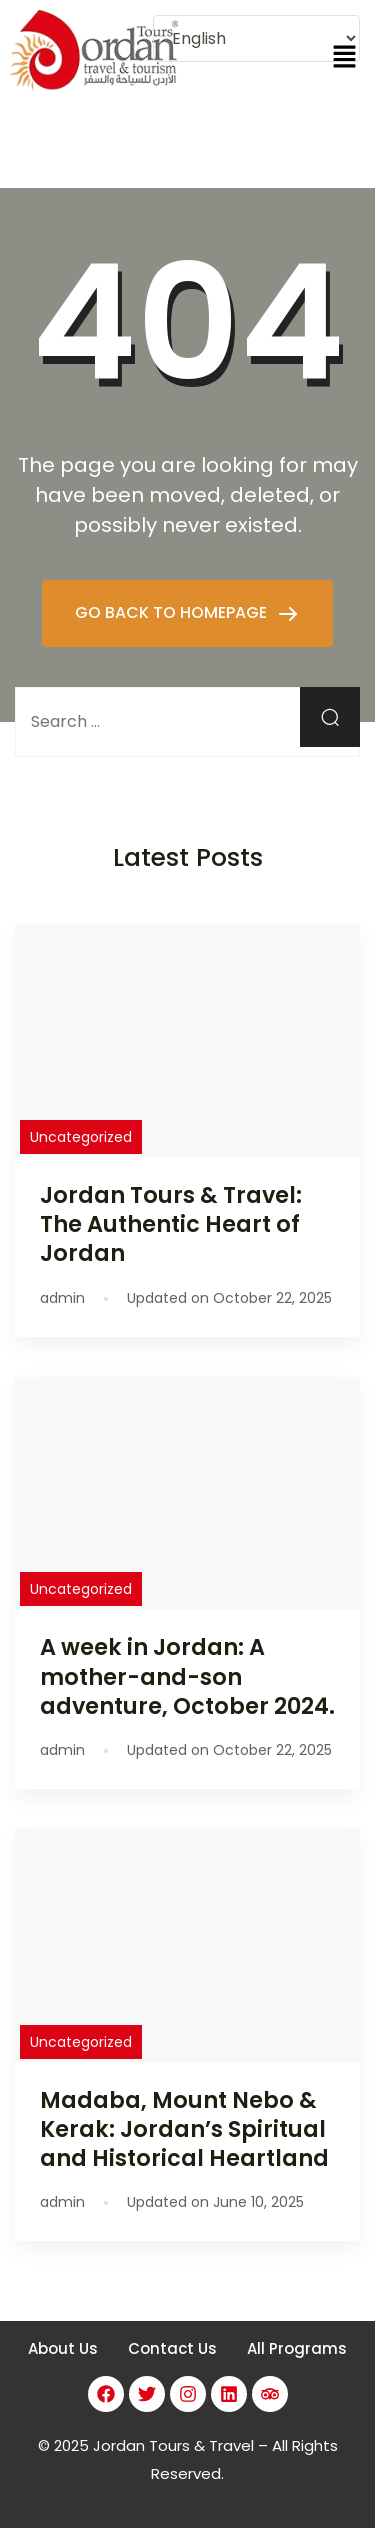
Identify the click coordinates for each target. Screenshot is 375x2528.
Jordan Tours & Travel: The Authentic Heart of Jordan (171, 1224)
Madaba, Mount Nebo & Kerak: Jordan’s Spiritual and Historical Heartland (184, 2129)
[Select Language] (256, 38)
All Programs (297, 2348)
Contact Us (172, 2348)
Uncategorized (81, 1137)
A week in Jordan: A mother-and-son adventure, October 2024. (187, 1676)
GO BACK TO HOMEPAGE (173, 612)
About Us (63, 2348)
